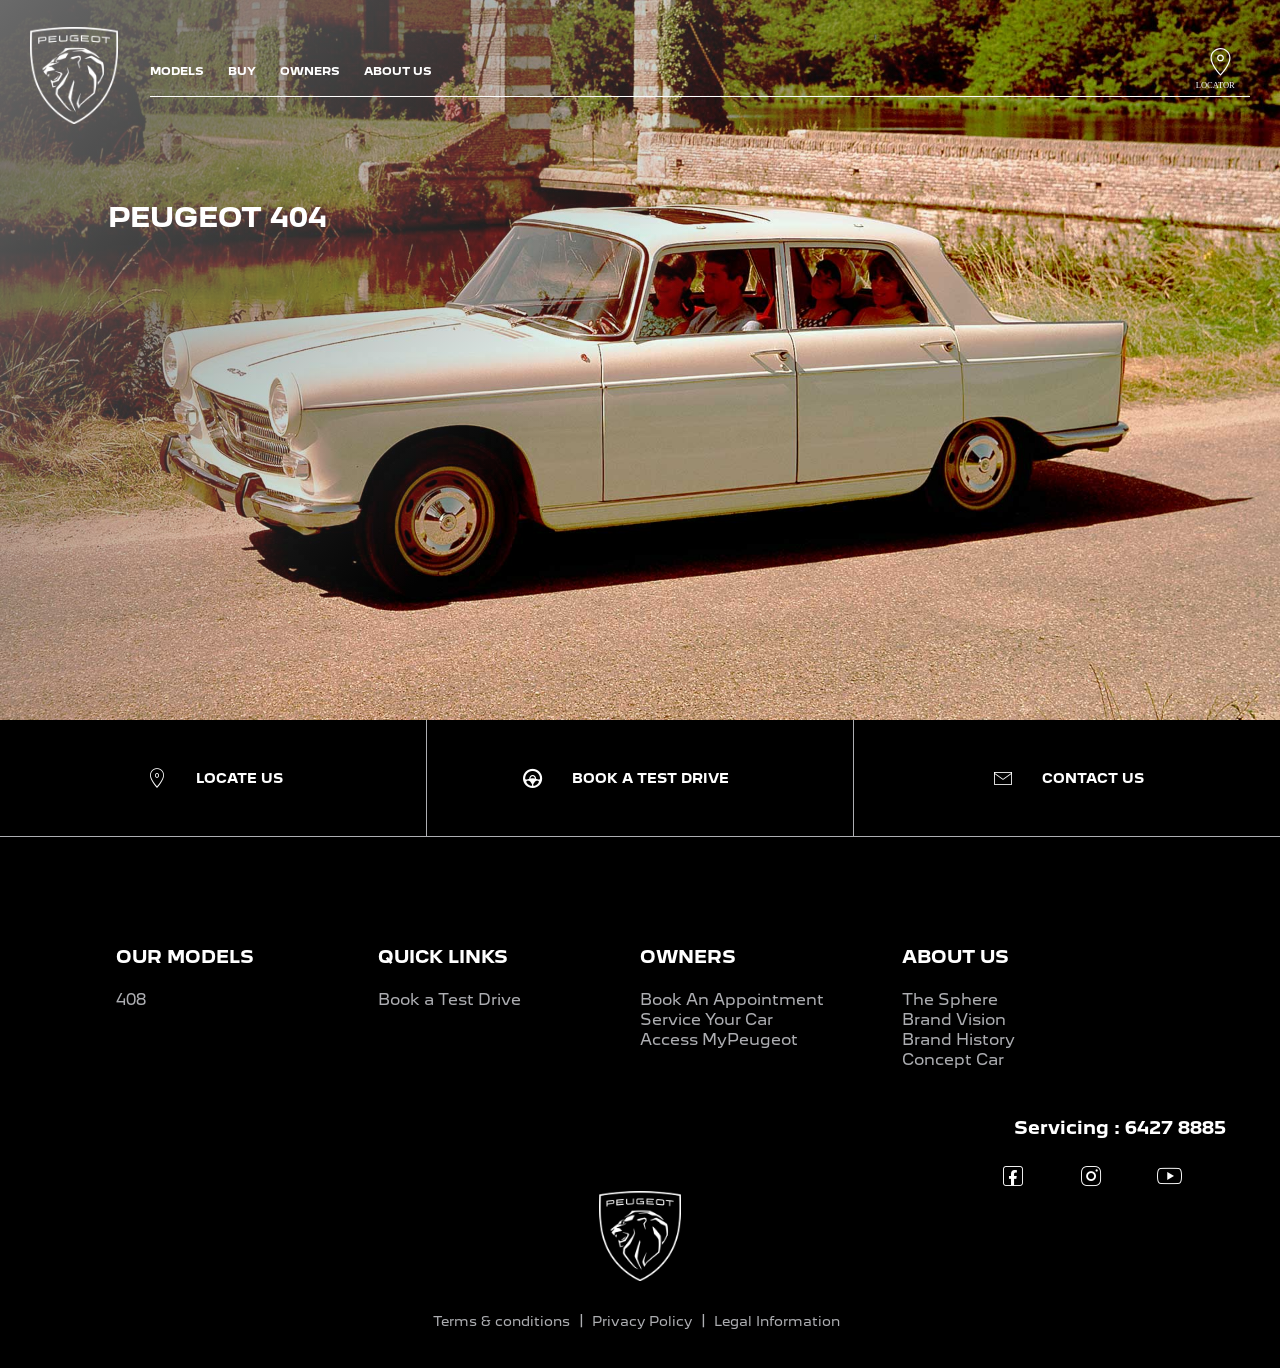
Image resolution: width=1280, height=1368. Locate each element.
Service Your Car (706, 1019)
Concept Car (953, 1059)
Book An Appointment (732, 999)
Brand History (958, 1039)
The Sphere (950, 999)
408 (131, 999)
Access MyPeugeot (719, 1039)
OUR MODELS (185, 956)
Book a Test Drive (449, 999)
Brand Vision (954, 1019)
